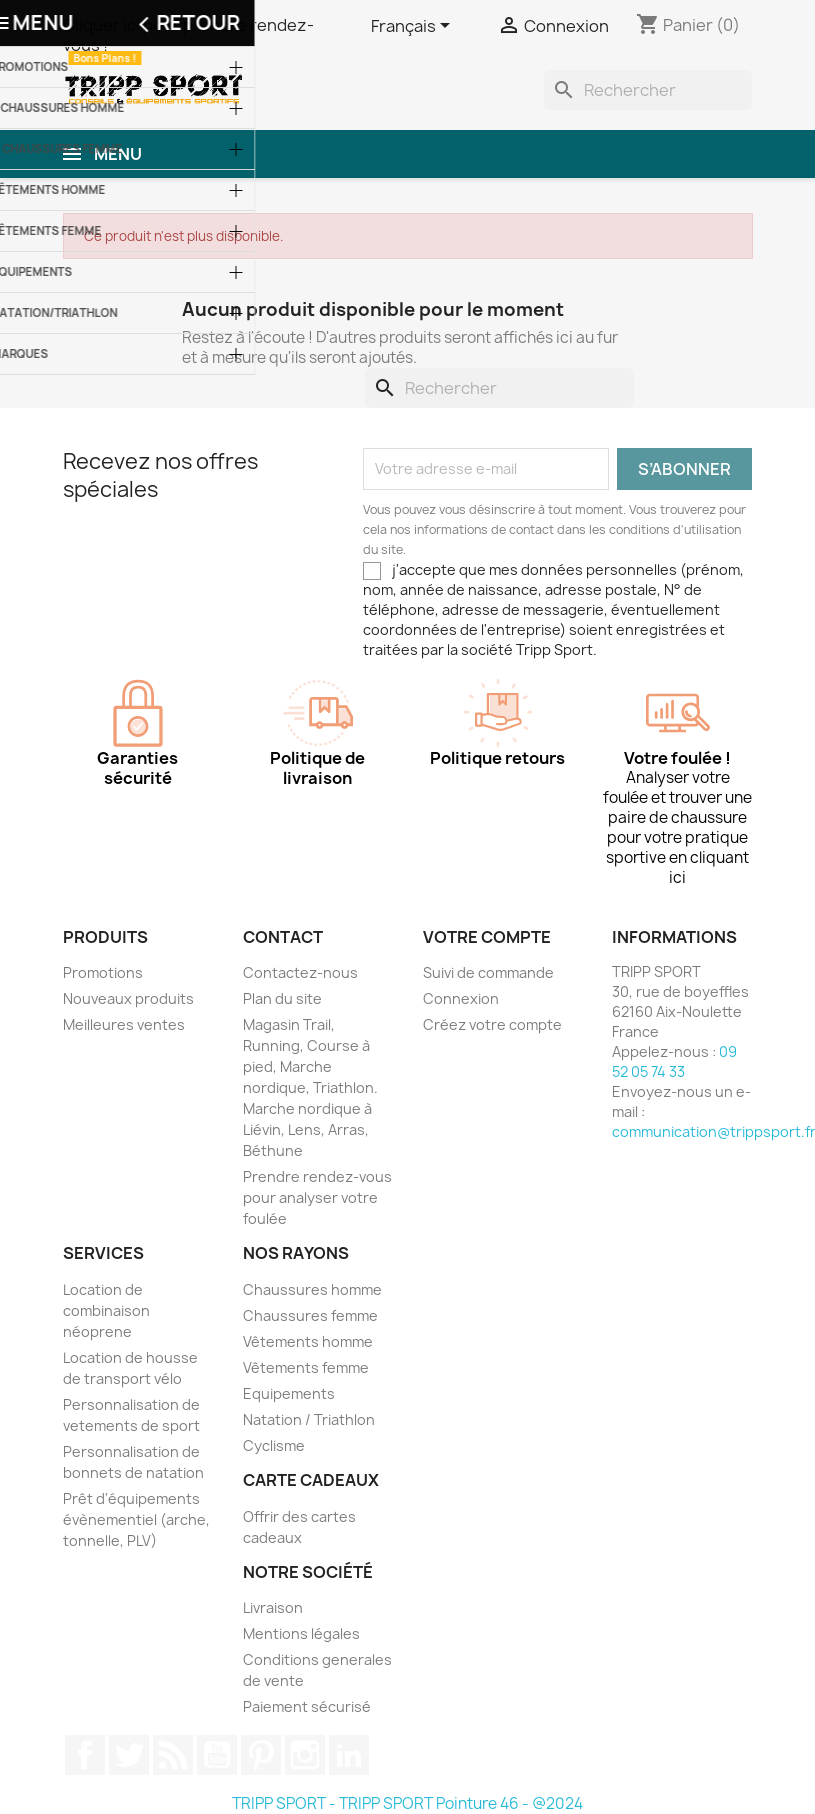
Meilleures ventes (124, 1024)
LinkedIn (349, 1755)
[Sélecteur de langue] (414, 27)
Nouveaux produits (128, 998)
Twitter (129, 1755)
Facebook (85, 1755)
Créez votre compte (492, 1024)
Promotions (103, 972)
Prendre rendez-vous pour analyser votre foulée (317, 1197)
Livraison (273, 1607)
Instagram (305, 1755)
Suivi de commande (488, 972)
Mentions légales (301, 1633)
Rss (173, 1755)
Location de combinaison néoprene (106, 1310)
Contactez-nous (300, 972)
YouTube (217, 1755)
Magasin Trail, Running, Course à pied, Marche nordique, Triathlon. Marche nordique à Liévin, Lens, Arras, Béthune (310, 1087)
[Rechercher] (648, 90)
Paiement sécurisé (307, 1706)
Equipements (289, 1393)
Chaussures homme (312, 1289)
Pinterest (261, 1755)
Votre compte (487, 937)
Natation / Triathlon (309, 1419)
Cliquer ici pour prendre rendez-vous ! (188, 35)
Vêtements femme (306, 1367)
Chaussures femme (310, 1315)
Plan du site (282, 998)
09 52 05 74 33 (674, 1061)
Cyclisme (274, 1445)
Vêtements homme (308, 1341)
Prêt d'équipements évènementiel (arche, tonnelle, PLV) (136, 1519)
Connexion (461, 998)
